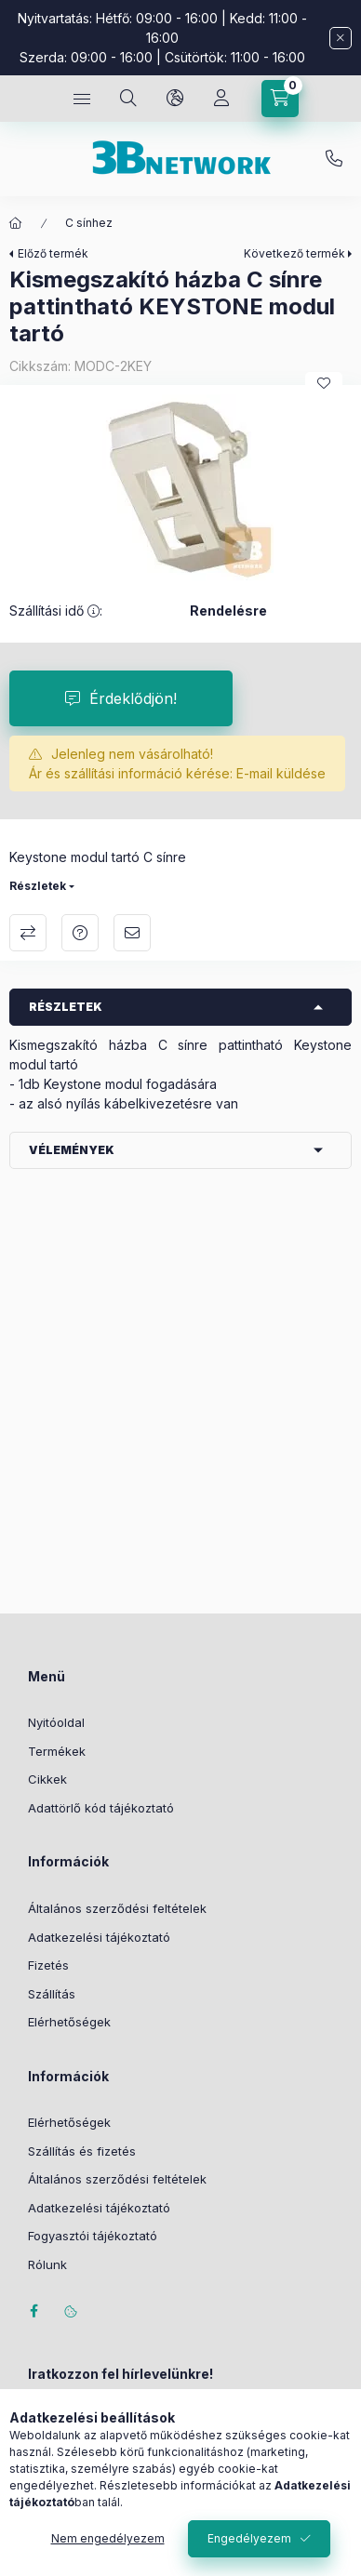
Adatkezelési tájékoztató (99, 1937)
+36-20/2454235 (334, 159)
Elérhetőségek (69, 2021)
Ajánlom (132, 932)
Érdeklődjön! (133, 698)
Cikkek (47, 1779)
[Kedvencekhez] (323, 383)
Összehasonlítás (28, 932)
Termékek (57, 1751)
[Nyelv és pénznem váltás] (175, 98)
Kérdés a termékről (80, 932)
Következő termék (294, 253)
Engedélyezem (249, 2538)
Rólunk (47, 2264)
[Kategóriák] (81, 98)
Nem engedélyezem (108, 2538)
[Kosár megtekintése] (280, 98)
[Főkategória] (15, 223)
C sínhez (89, 223)
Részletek (37, 886)
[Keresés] (128, 98)
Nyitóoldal (56, 1722)
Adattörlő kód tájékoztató (101, 1807)
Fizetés (48, 1965)
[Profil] (221, 98)
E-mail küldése (281, 773)
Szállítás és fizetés (82, 2151)
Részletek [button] (65, 1007)
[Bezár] (340, 38)
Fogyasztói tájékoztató (92, 2235)
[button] (180, 487)
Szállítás (51, 1993)
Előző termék (53, 253)
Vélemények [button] (71, 1150)
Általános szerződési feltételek (117, 1908)
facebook (33, 2311)
